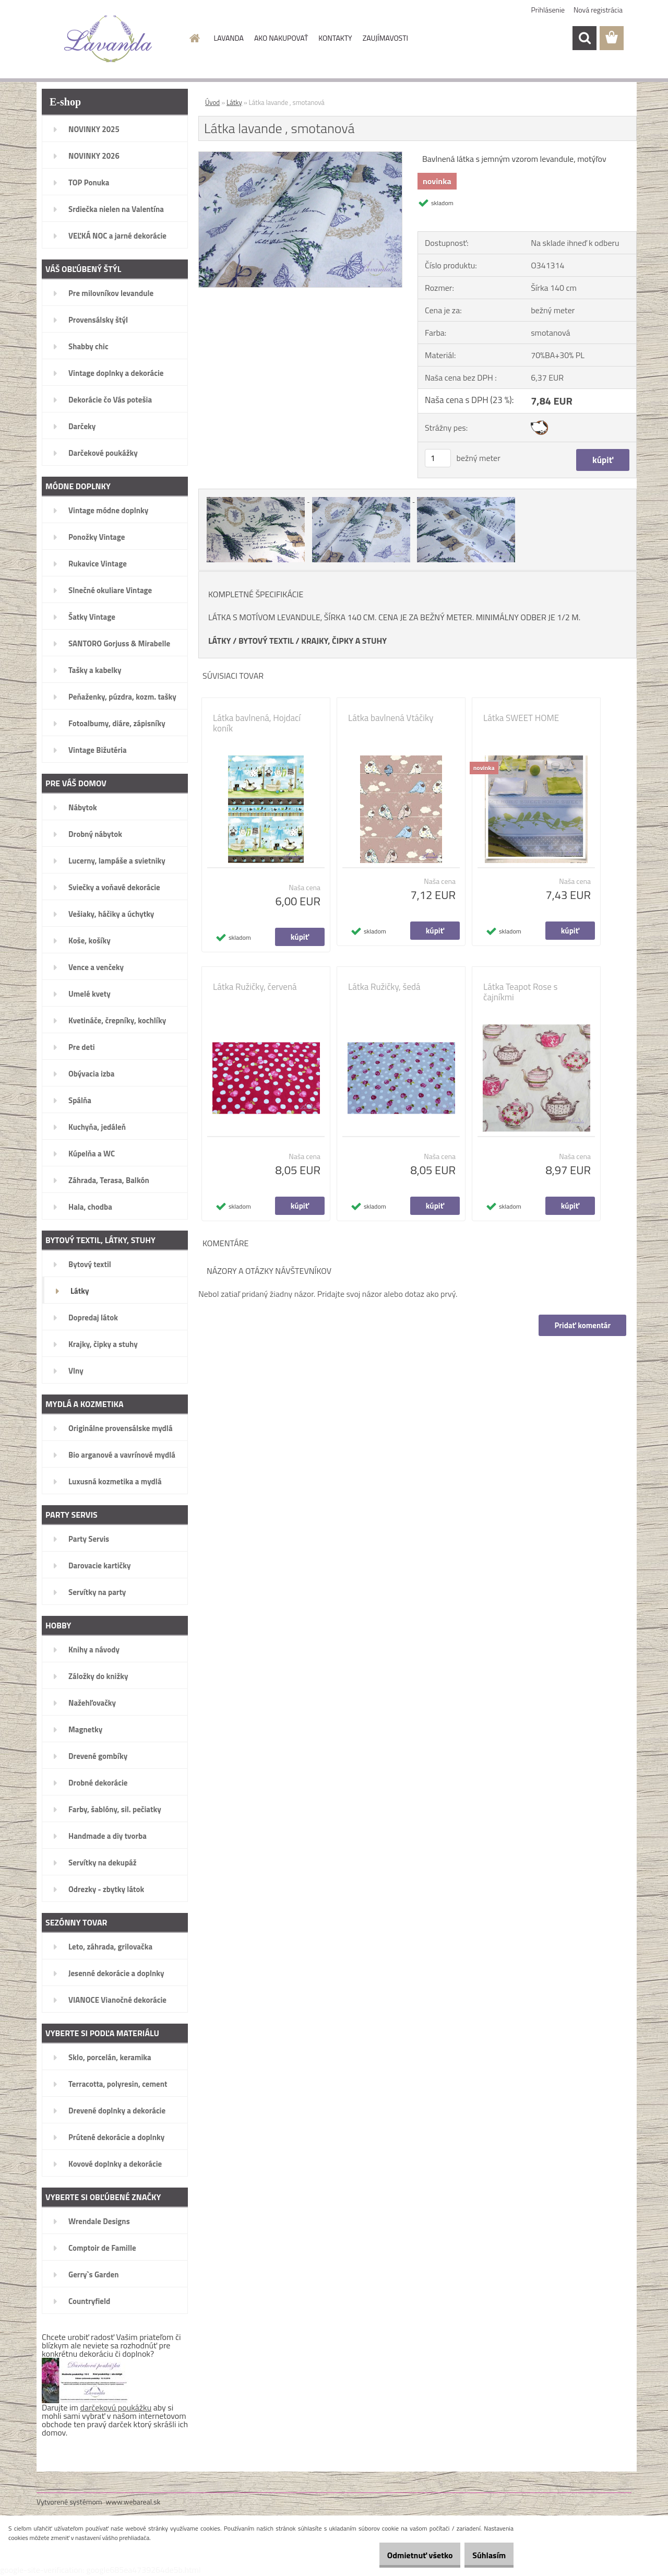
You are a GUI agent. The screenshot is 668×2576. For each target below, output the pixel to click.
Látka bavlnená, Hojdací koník (257, 723)
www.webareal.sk (133, 2501)
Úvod (212, 102)
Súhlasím (483, 2555)
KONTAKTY (335, 37)
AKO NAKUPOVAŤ (281, 37)
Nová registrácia (598, 9)
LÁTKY (219, 640)
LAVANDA (229, 37)
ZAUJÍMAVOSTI (385, 37)
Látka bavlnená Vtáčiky (390, 718)
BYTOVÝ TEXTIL (266, 640)
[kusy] (438, 458)
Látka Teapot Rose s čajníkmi (520, 992)
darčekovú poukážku (116, 2407)
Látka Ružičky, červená (255, 987)
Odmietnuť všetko (404, 2555)
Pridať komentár (581, 1325)
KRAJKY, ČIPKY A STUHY (344, 640)
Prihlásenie (548, 9)
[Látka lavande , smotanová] (300, 156)
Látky (234, 102)
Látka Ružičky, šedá (384, 987)
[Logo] (108, 39)
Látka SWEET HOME (521, 718)
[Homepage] (194, 38)
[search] (584, 38)
